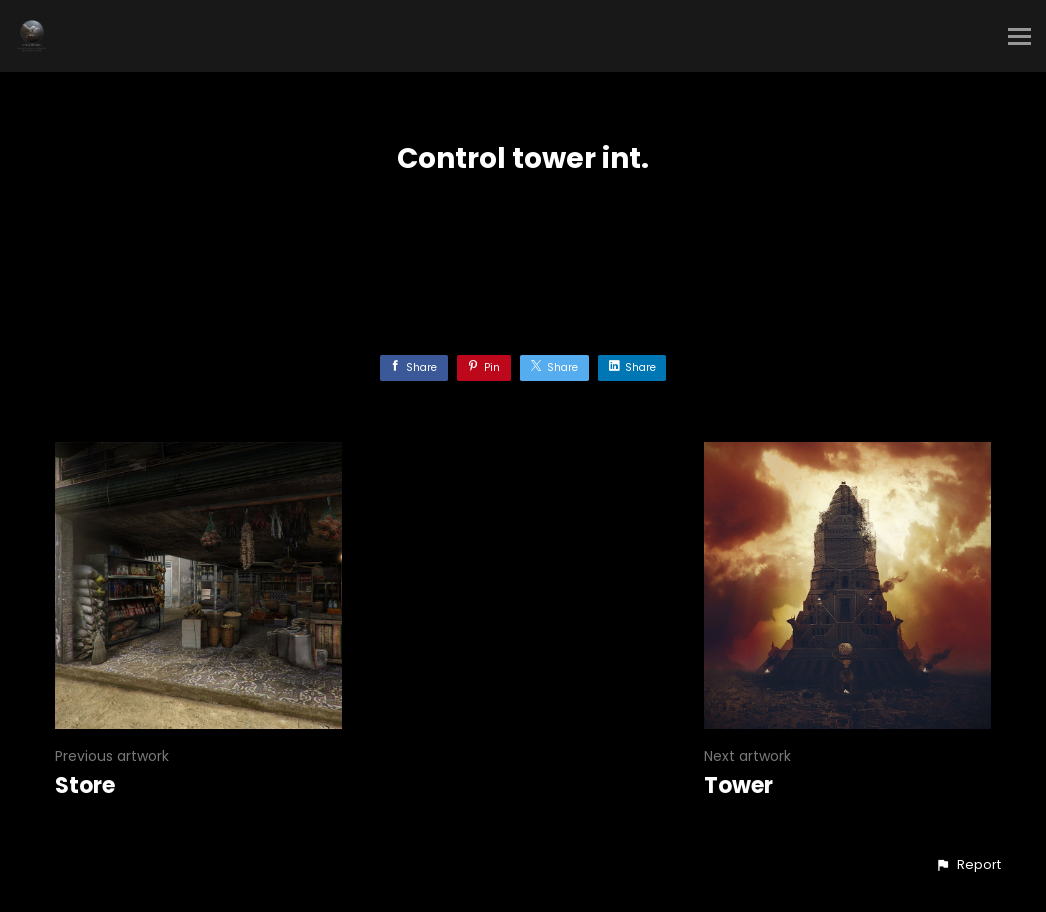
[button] (968, 865)
